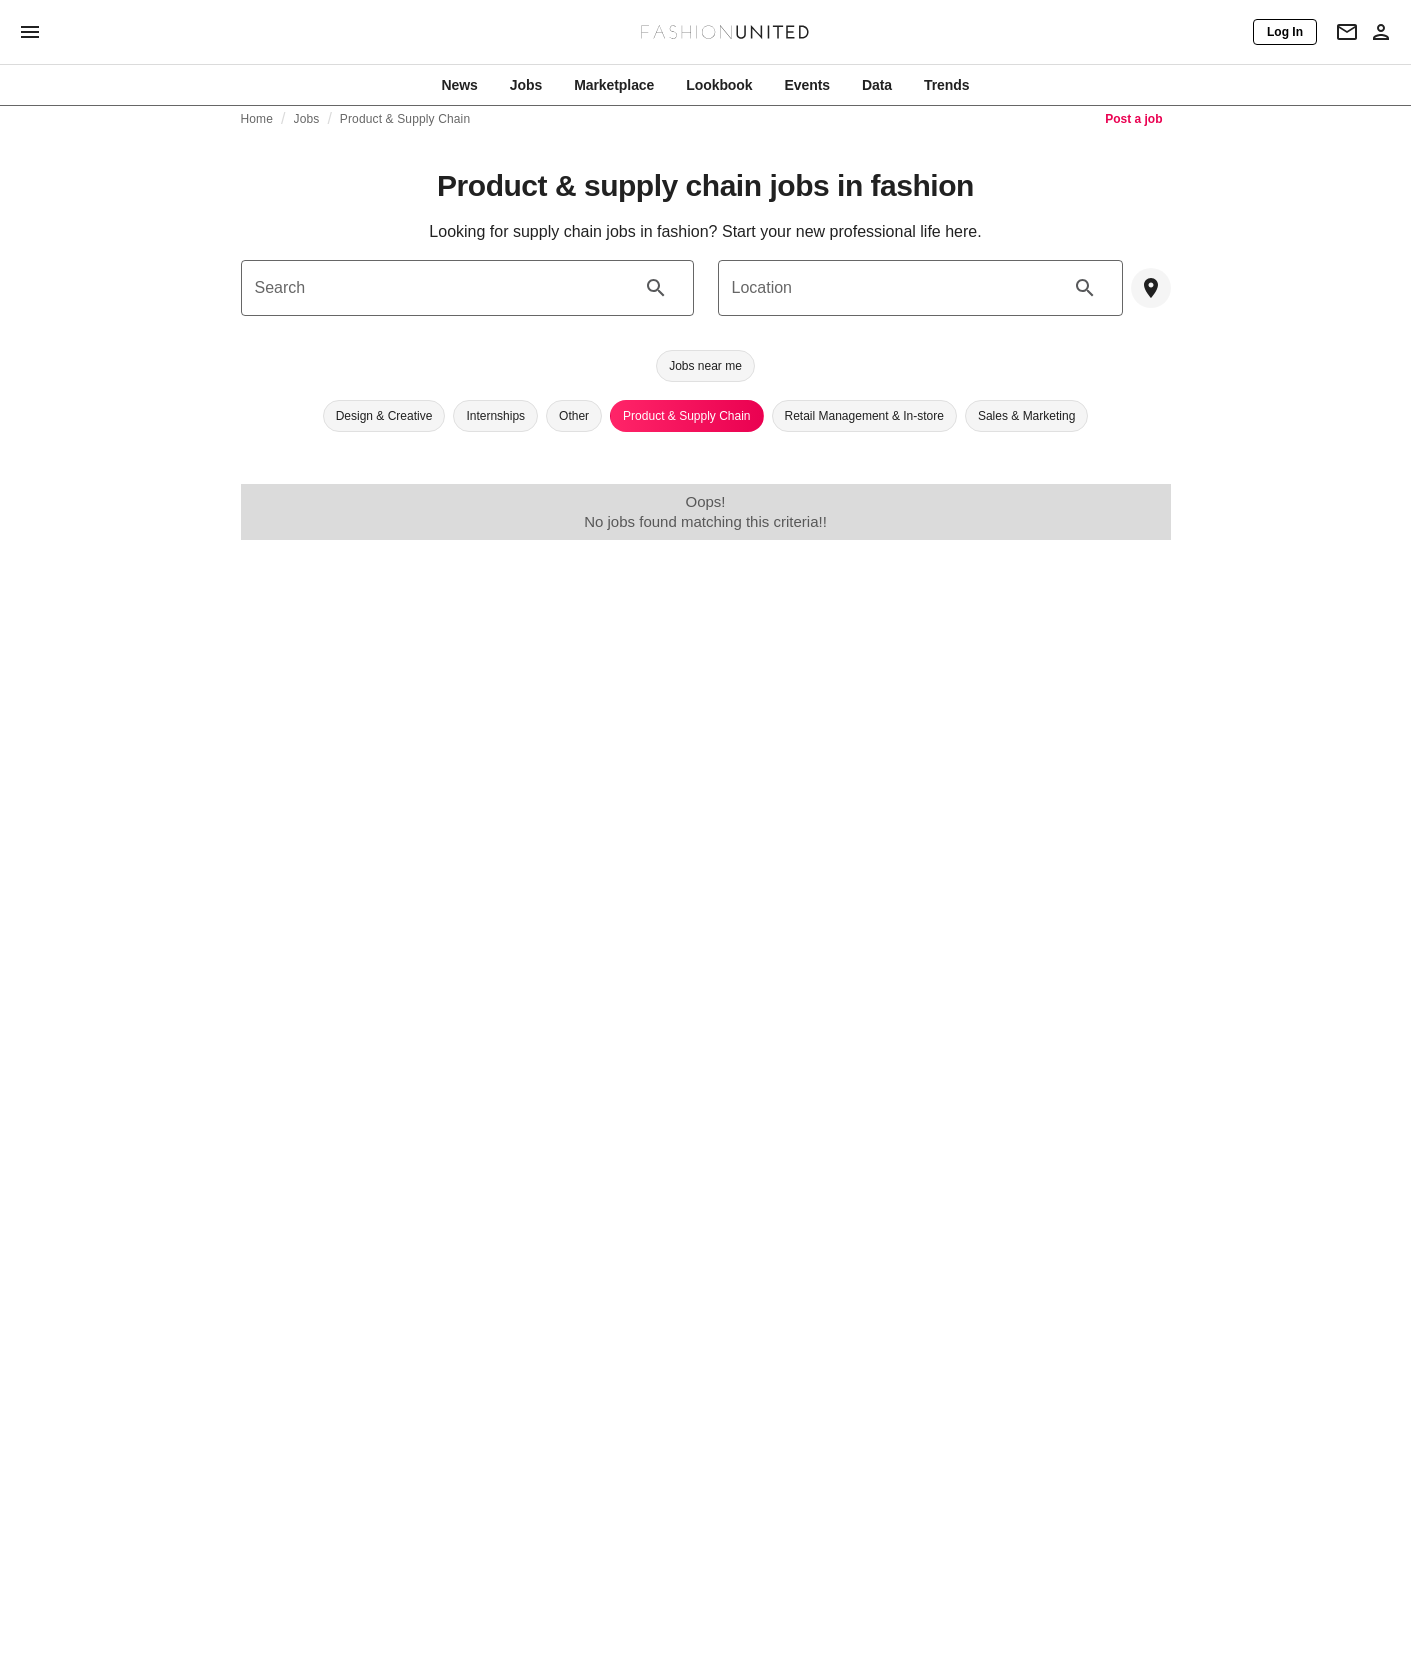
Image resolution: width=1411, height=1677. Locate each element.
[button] (705, 366)
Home (257, 119)
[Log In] (1285, 32)
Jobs (307, 119)
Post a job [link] (1133, 119)
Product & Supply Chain (405, 119)
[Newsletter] (1347, 32)
